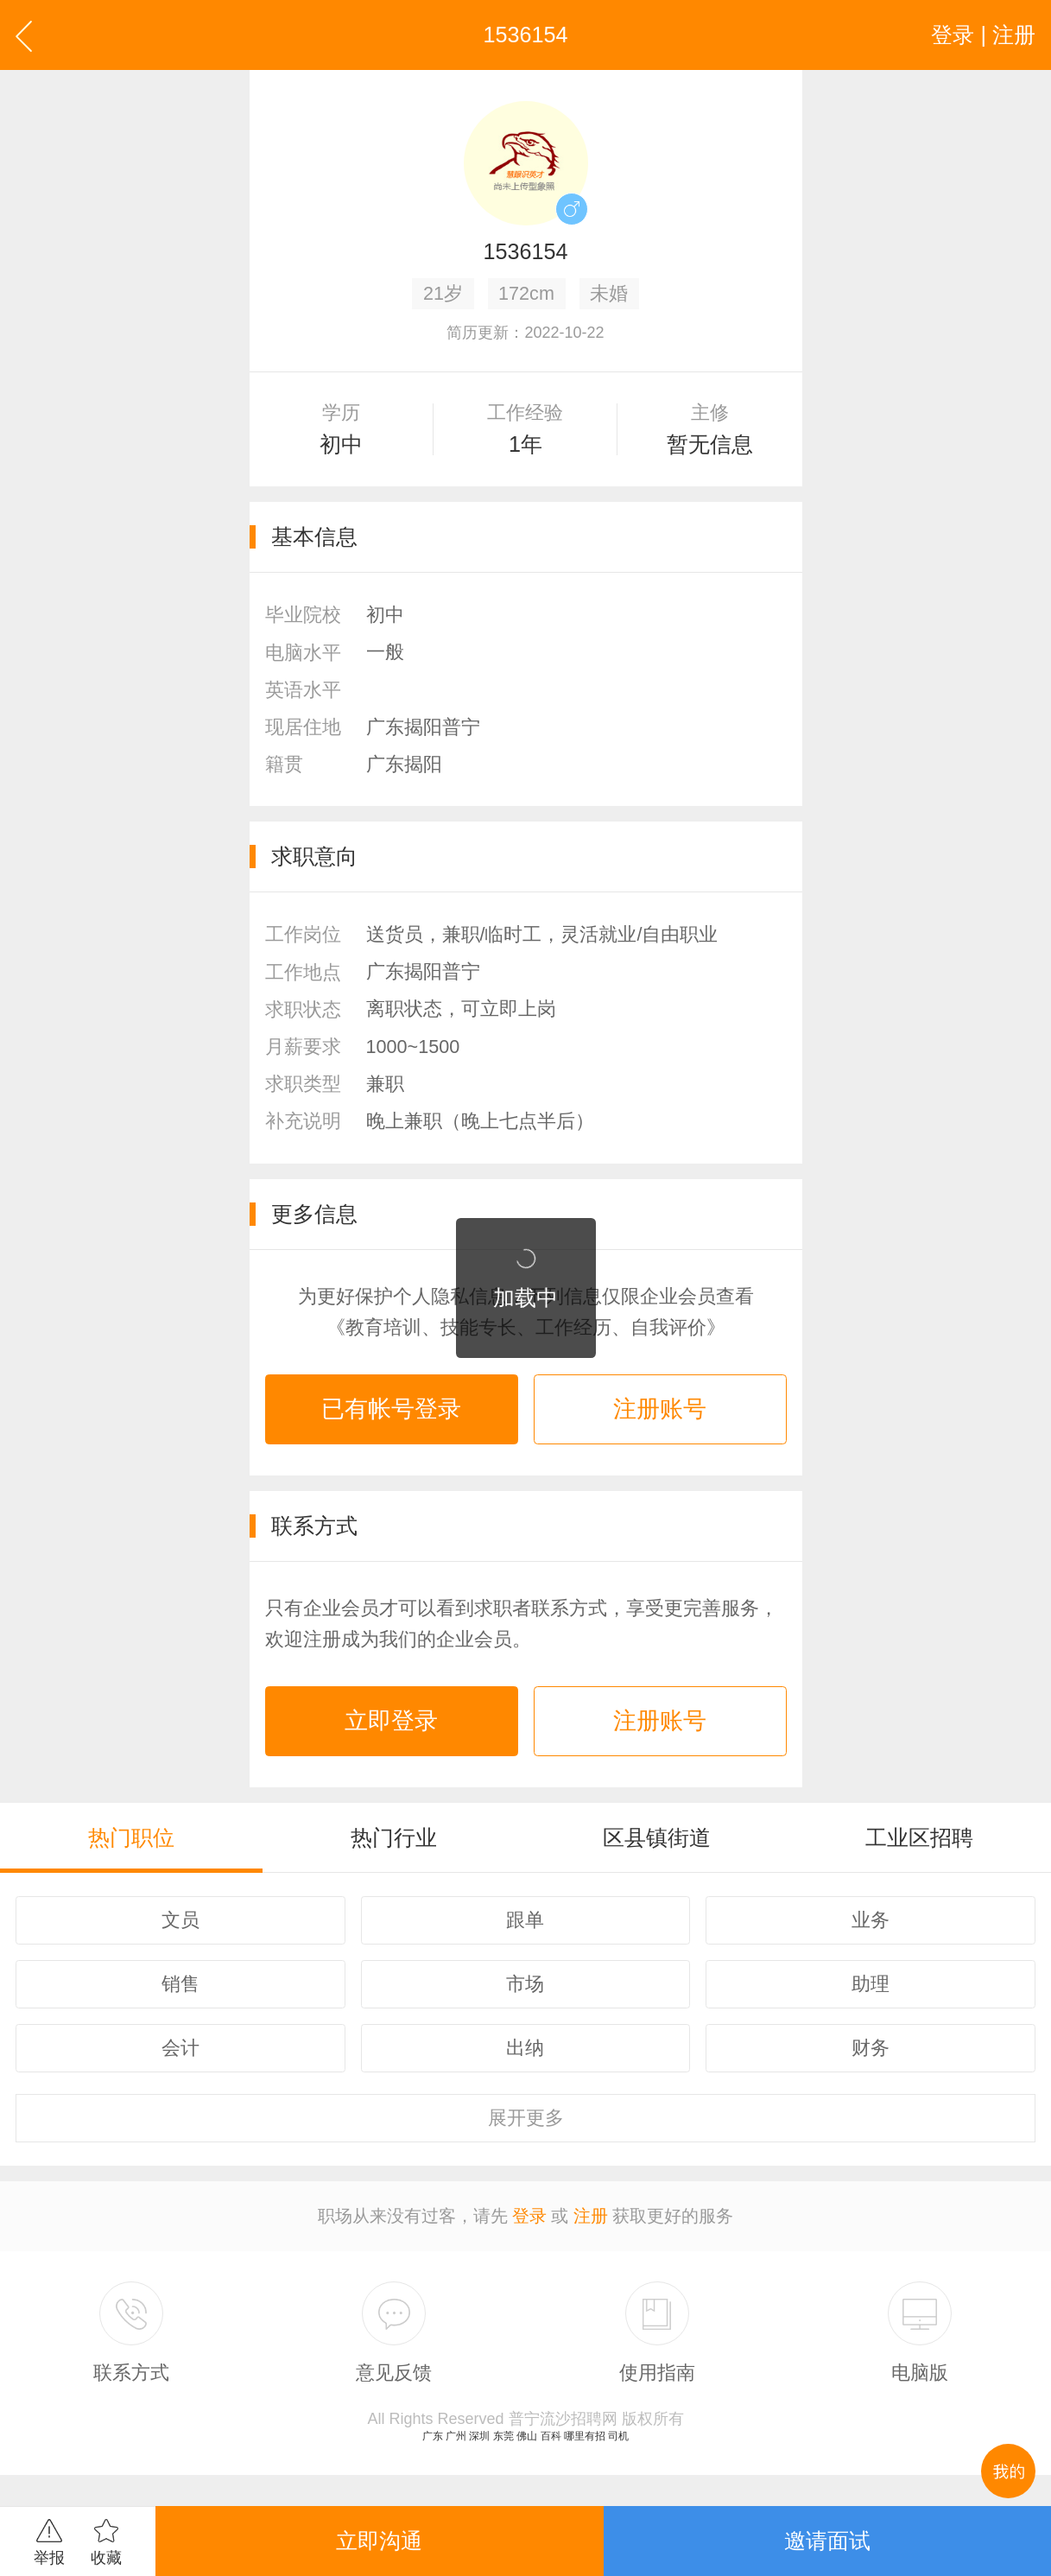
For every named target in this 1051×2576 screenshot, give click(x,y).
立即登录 (391, 1721)
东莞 (503, 2436)
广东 (432, 2436)
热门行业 (394, 1837)
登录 (529, 2215)
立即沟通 (379, 2540)
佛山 (526, 2436)
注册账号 (659, 1409)
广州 (456, 2436)
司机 (618, 2436)
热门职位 (131, 1837)
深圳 (479, 2436)
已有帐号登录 (391, 1409)
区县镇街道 (657, 1837)
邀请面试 (827, 2540)
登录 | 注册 (983, 34)
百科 (551, 2436)
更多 (526, 2118)
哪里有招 (584, 2436)
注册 (590, 2215)
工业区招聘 (919, 1837)
